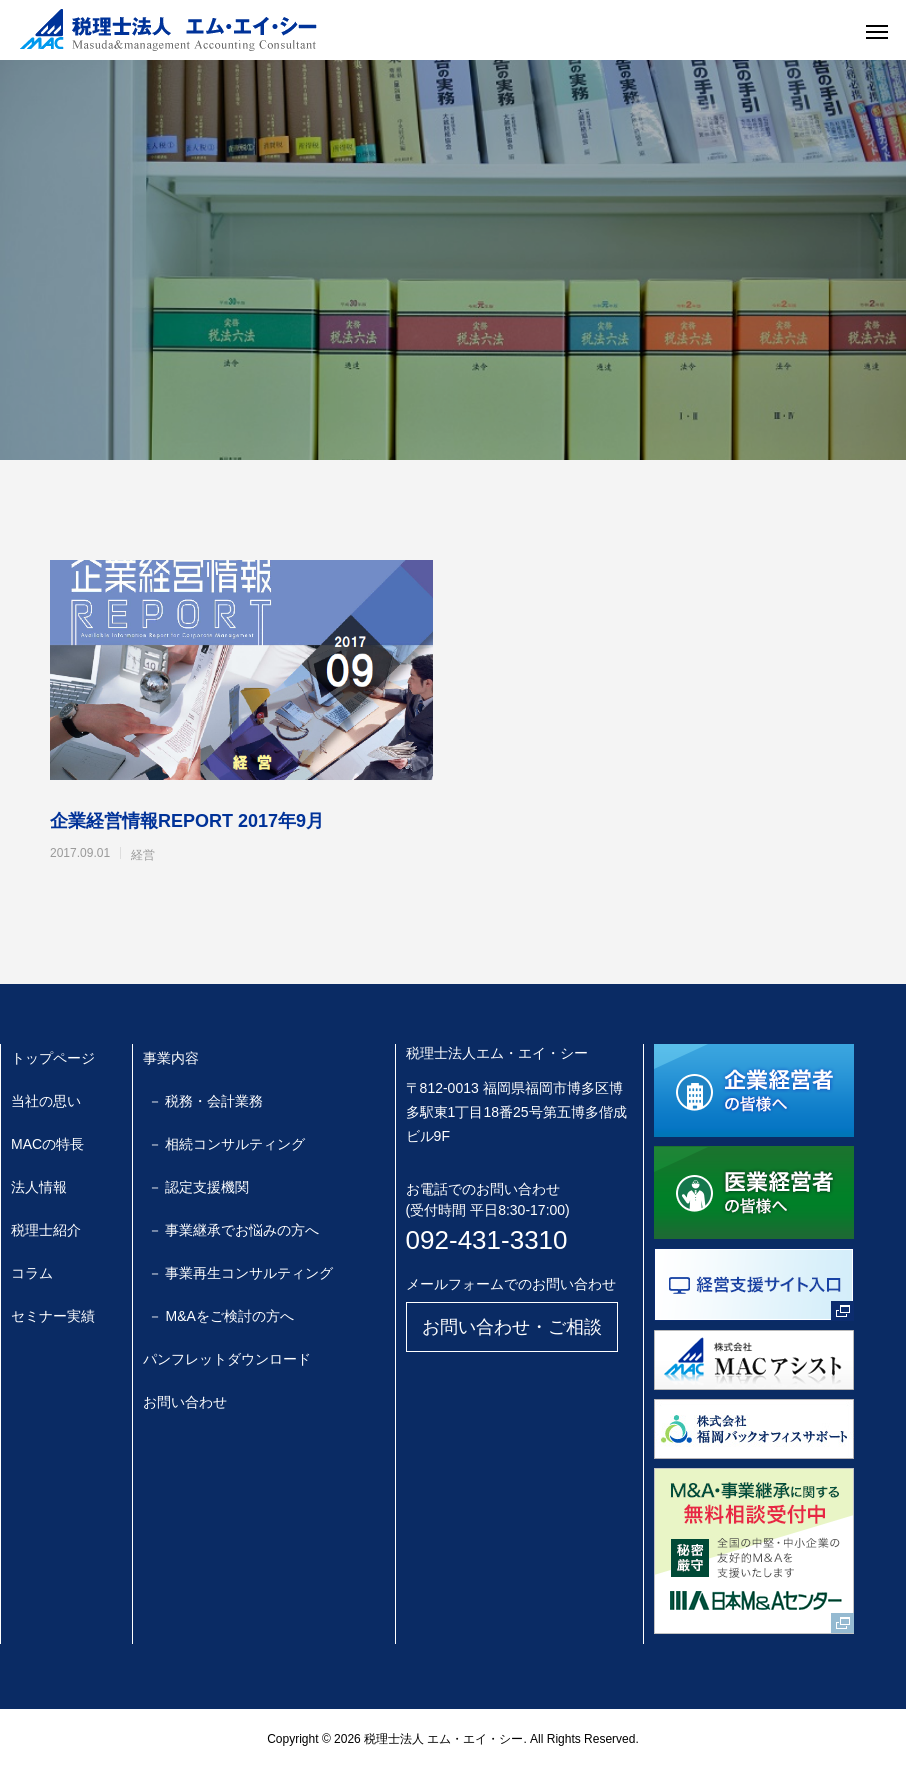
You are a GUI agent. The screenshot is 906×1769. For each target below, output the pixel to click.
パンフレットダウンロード (227, 1359)
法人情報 (39, 1187)
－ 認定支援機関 (199, 1187)
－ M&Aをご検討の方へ (221, 1316)
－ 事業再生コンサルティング (241, 1273)
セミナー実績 (53, 1316)
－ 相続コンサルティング (227, 1144)
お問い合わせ (185, 1402)
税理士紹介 (46, 1230)
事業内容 (171, 1058)
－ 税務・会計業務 (206, 1101)
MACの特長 (47, 1144)
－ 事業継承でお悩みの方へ (234, 1230)
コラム (32, 1273)
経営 (143, 855)
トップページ (53, 1058)
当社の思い (46, 1101)
